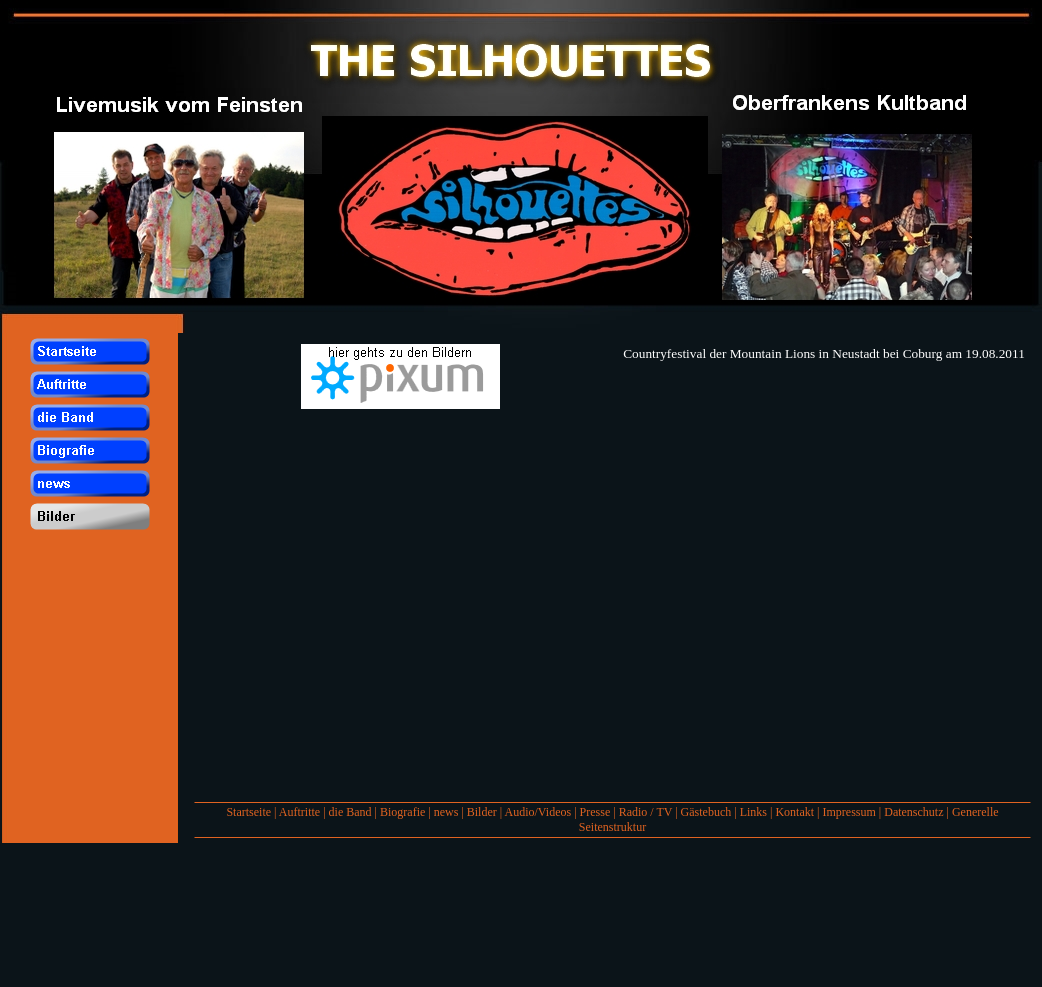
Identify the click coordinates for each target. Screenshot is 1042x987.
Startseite (248, 812)
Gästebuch (706, 812)
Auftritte (299, 812)
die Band (350, 812)
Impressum (848, 812)
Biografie (402, 812)
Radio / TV (646, 812)
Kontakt (794, 812)
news (446, 812)
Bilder (482, 812)
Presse (595, 812)
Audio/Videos (538, 812)
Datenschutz (913, 812)
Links (753, 812)
